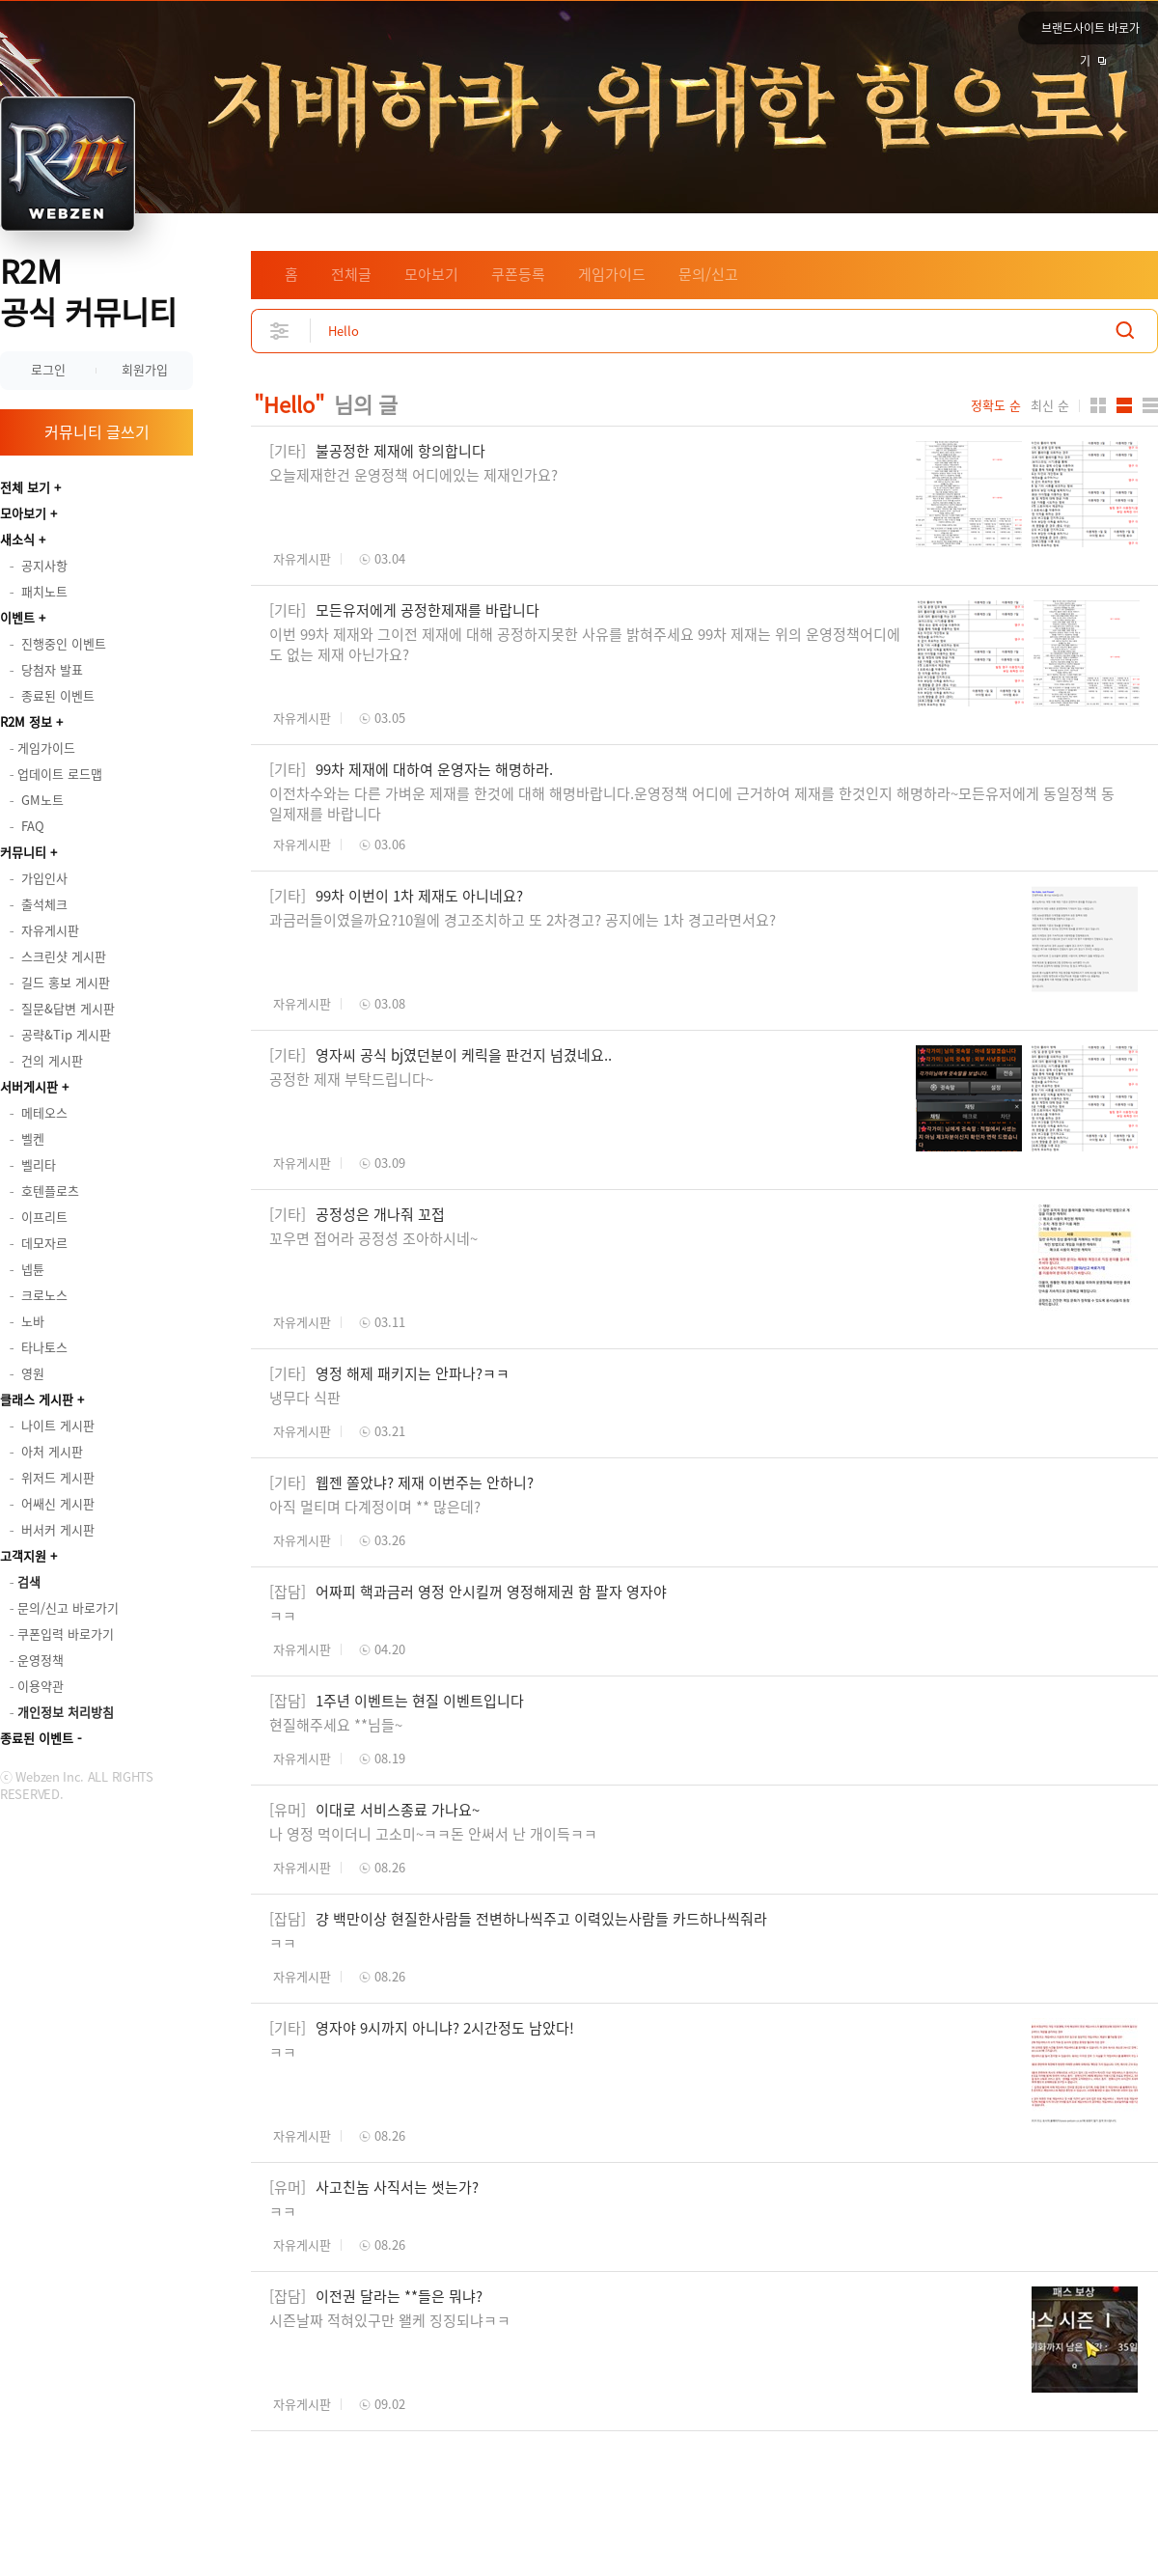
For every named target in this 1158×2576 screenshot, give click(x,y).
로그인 (48, 369)
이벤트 (17, 617)
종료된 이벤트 (36, 1738)
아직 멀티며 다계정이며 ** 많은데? (375, 1506)
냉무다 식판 (305, 1397)
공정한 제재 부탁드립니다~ (353, 1079)
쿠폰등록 (518, 274)
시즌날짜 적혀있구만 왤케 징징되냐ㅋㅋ (389, 2320)
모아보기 (23, 513)
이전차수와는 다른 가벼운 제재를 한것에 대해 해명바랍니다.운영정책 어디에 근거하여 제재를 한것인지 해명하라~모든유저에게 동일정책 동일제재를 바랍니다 (692, 803)
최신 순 (1050, 405)
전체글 (351, 274)
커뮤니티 (23, 852)
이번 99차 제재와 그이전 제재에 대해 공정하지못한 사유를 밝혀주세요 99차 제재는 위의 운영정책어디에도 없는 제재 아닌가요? (584, 644)
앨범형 (1124, 405)
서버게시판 (29, 1086)
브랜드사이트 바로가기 (1090, 31)
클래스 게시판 (36, 1399)
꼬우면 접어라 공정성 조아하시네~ (373, 1238)
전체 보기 (25, 487)
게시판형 (1150, 405)
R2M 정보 (26, 721)
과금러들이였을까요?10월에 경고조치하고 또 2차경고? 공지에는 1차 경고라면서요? (522, 919)
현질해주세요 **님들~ (335, 1724)
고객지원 (23, 1555)
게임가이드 (612, 274)
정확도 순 (996, 405)
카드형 (1098, 405)
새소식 (17, 539)
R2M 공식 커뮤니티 (88, 291)
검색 (1125, 331)
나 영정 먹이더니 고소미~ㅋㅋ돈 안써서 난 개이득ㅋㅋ (433, 1833)
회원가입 (145, 369)
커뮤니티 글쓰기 (97, 431)
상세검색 (280, 331)
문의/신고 (708, 274)
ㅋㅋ (282, 1615)
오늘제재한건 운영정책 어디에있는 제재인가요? (413, 474)
